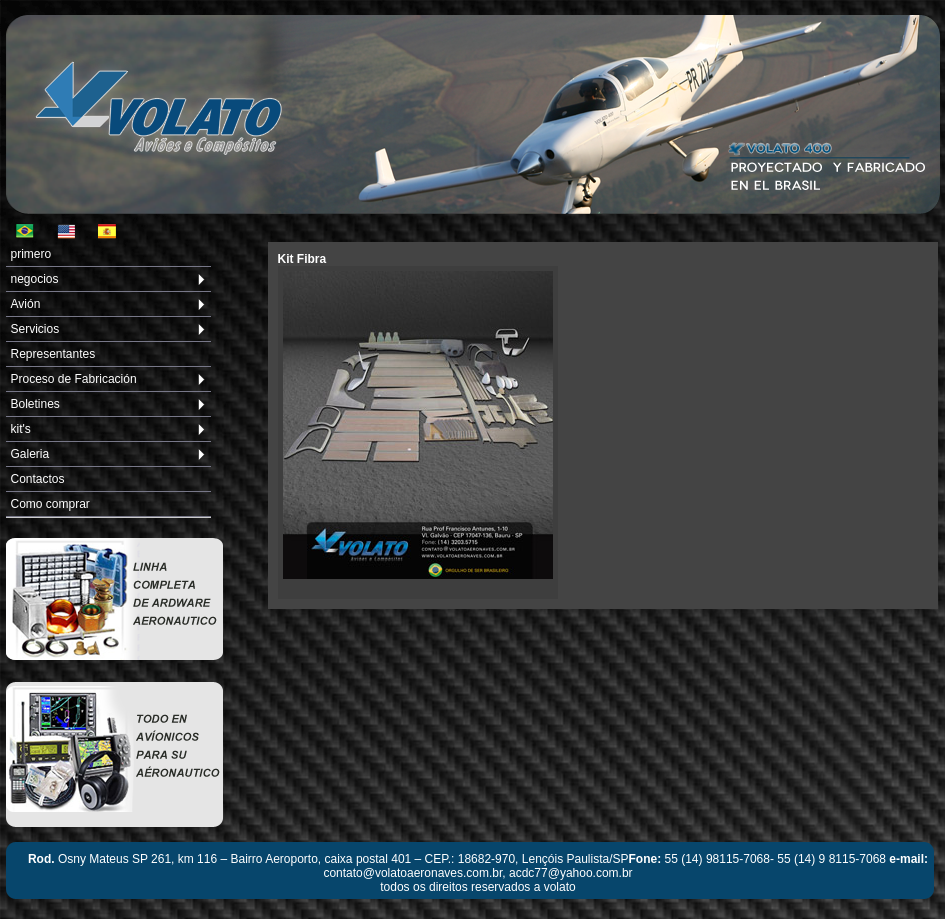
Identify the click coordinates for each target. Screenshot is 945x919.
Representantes (53, 354)
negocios (35, 279)
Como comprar (50, 504)
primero (31, 254)
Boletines (35, 404)
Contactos (38, 479)
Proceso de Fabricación (74, 379)
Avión (26, 304)
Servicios (35, 329)
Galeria (30, 454)
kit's (21, 429)
